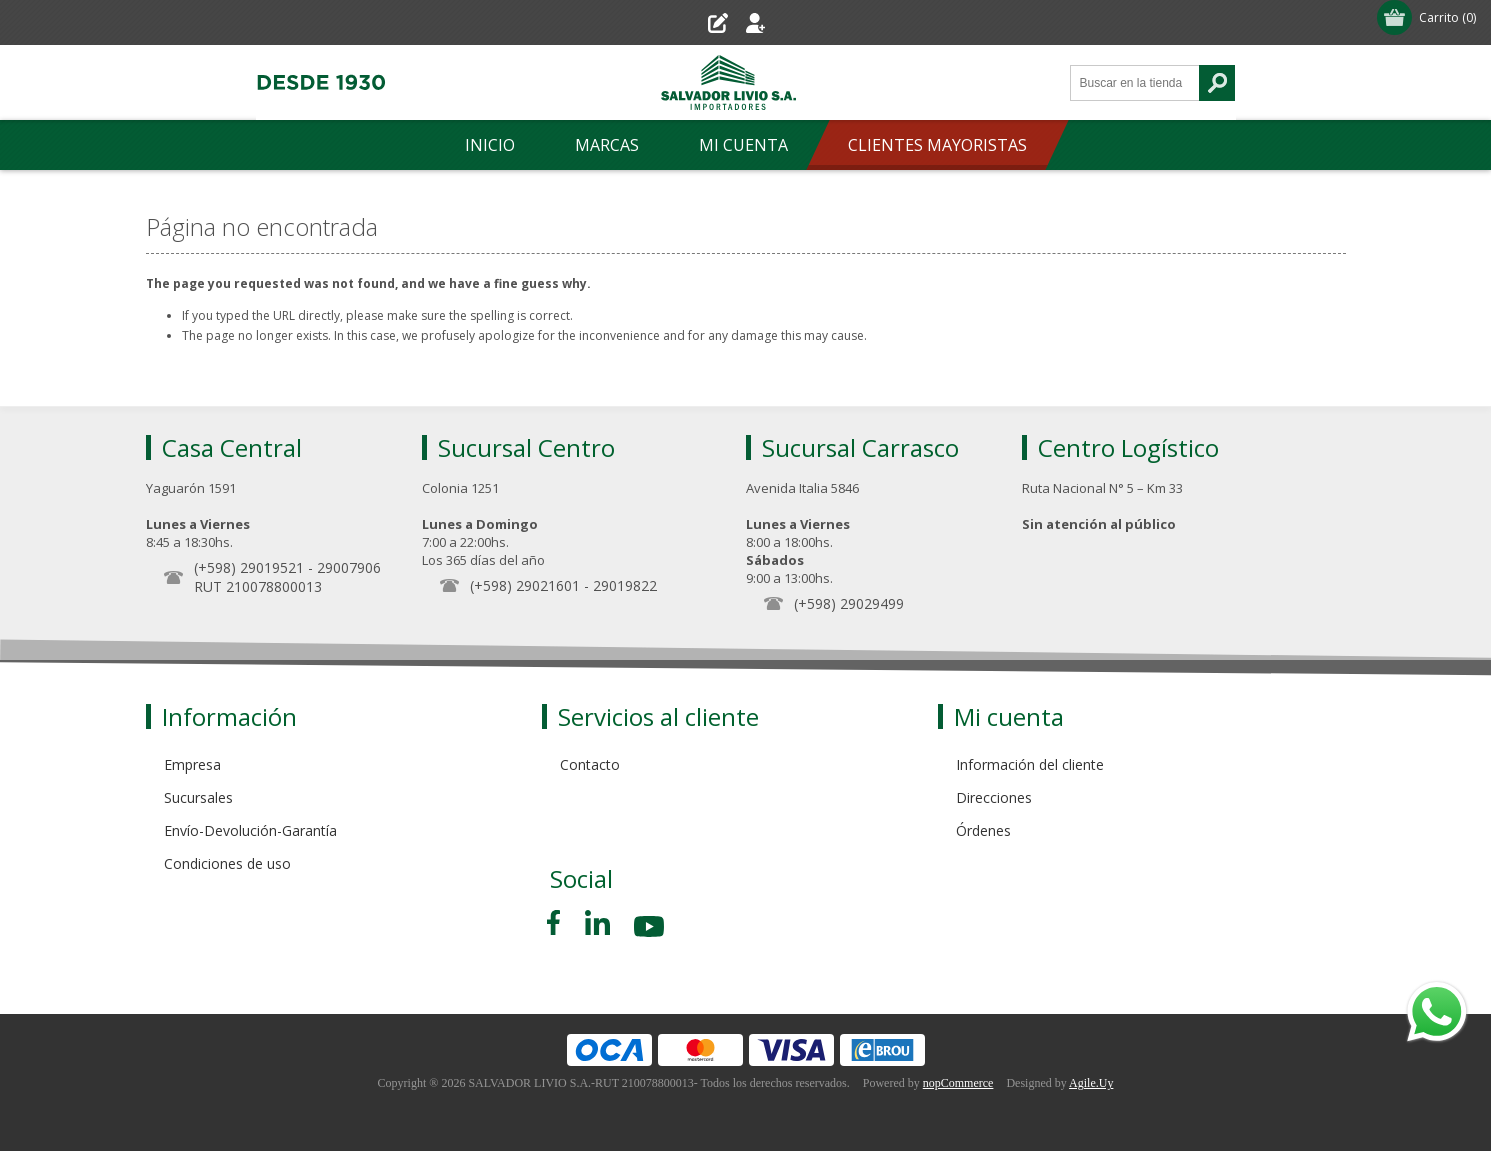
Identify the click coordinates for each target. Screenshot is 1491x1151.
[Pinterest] (597, 922)
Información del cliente (1030, 764)
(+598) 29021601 (525, 585)
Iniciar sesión (793, 22)
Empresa (192, 764)
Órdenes (983, 830)
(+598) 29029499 (849, 603)
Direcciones (994, 797)
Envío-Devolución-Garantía (250, 830)
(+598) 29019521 (249, 567)
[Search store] (1135, 83)
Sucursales (198, 797)
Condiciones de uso (227, 863)
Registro (690, 22)
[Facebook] (557, 922)
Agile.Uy (1091, 1083)
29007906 (349, 567)
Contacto (590, 764)
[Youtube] (651, 929)
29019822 (625, 585)
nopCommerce (958, 1083)
